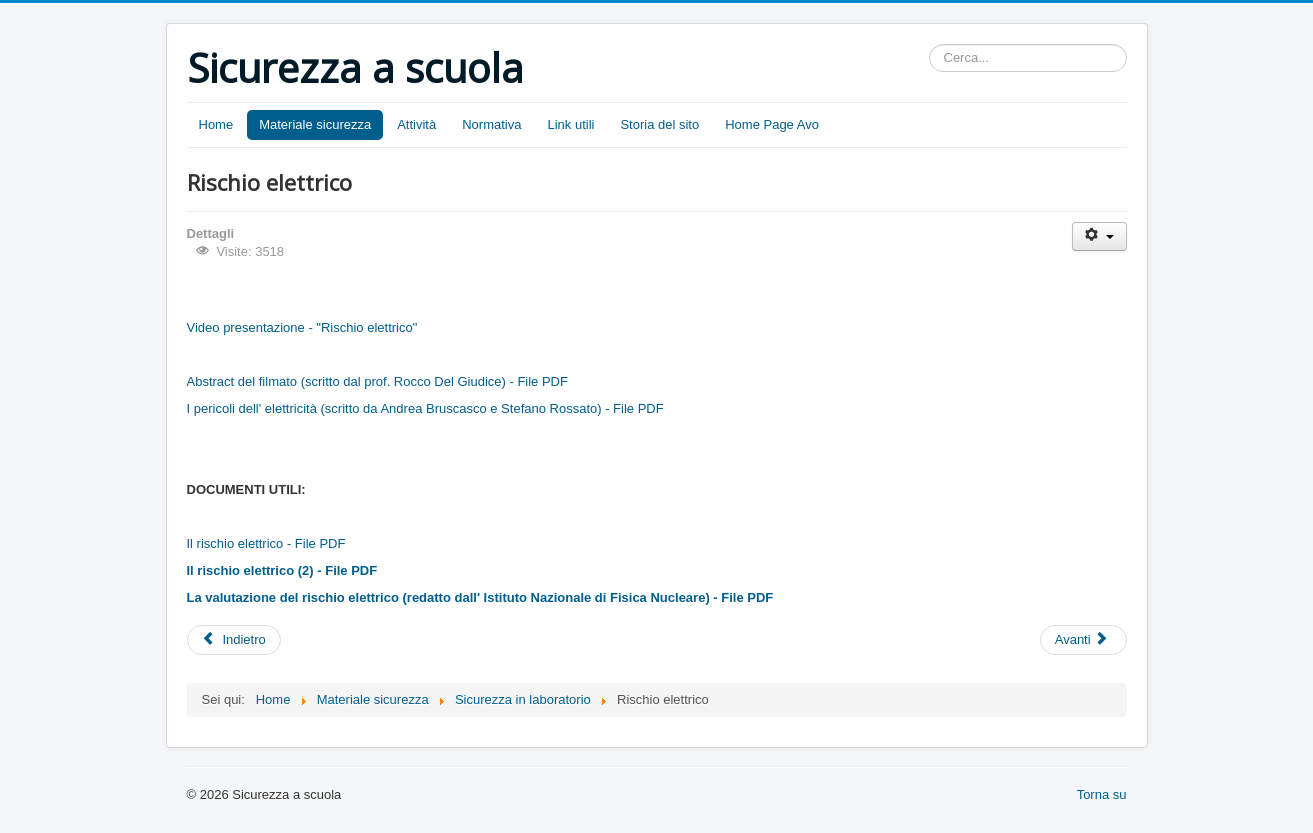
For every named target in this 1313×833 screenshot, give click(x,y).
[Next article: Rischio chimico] (1083, 640)
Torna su (1102, 794)
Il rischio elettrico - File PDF (266, 543)
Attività (416, 124)
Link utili (570, 124)
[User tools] (1099, 236)
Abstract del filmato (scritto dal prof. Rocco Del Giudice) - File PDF (377, 381)
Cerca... (929, 44)
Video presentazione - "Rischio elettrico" (302, 327)
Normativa (491, 124)
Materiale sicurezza (315, 124)
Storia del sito (659, 124)
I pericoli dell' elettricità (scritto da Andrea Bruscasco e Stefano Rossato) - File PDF (425, 408)
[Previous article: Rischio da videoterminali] (234, 640)
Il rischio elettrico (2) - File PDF (282, 570)
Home (216, 124)
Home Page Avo (772, 124)
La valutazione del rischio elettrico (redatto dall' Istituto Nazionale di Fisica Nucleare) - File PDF (480, 597)
